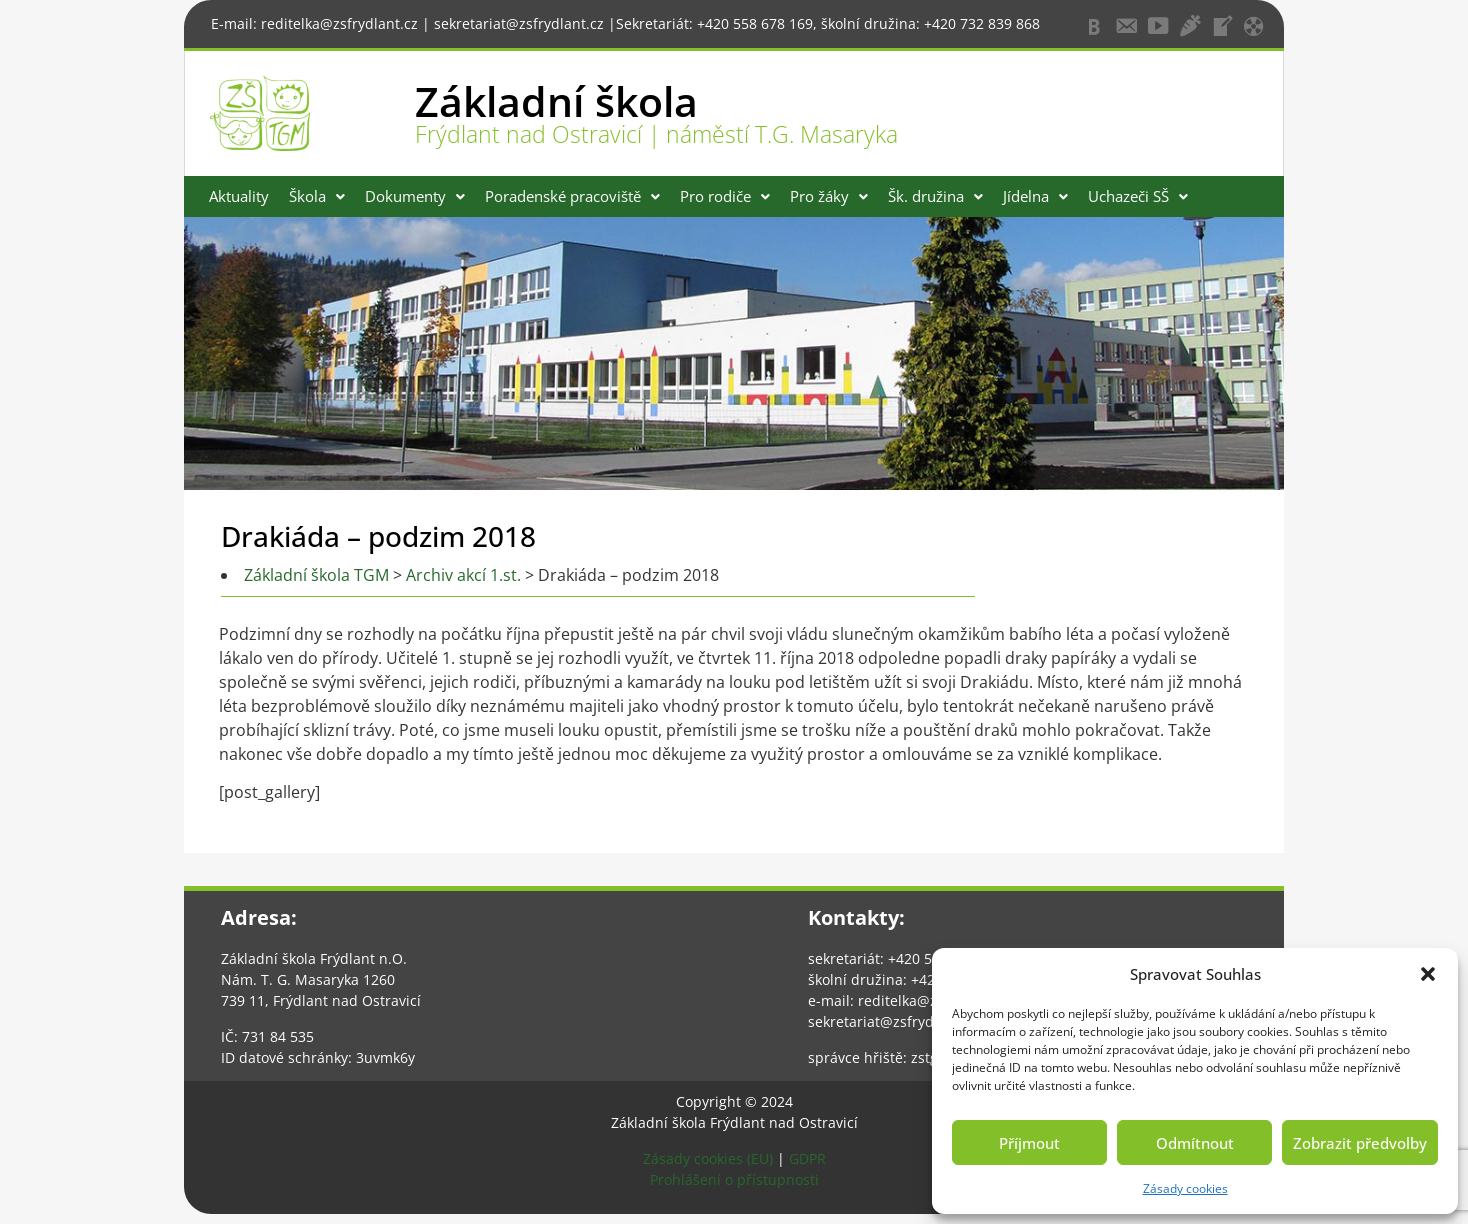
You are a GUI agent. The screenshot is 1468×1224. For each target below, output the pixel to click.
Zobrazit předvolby (1360, 1143)
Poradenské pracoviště (572, 196)
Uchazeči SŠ (1138, 196)
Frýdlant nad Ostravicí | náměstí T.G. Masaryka (656, 134)
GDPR (807, 1158)
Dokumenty (415, 196)
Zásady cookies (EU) (708, 1158)
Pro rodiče (725, 196)
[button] (1428, 974)
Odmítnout (1195, 1143)
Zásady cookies (1185, 1188)
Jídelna (1035, 196)
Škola (317, 196)
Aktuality (239, 196)
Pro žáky (829, 196)
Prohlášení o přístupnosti (734, 1179)
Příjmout (1029, 1143)
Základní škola (556, 101)
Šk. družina (935, 196)
